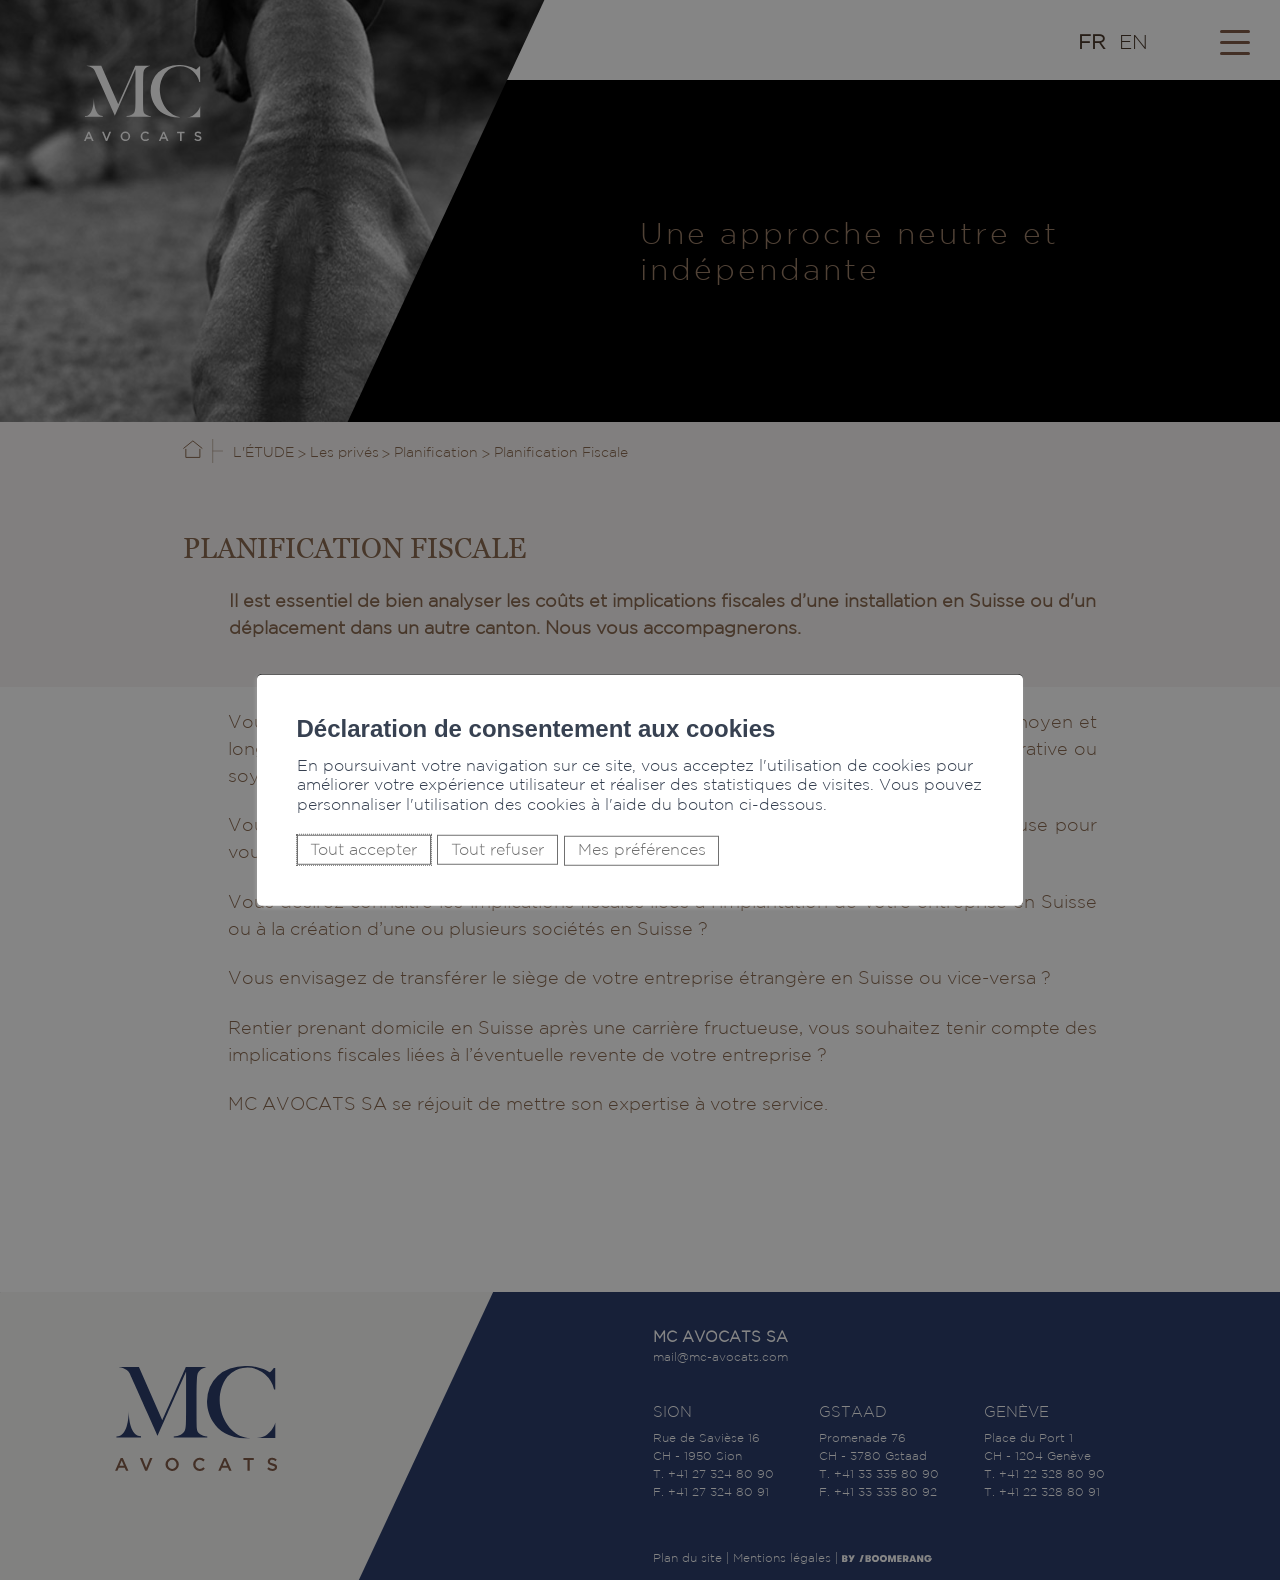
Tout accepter (363, 849)
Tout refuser (496, 849)
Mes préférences (641, 850)
